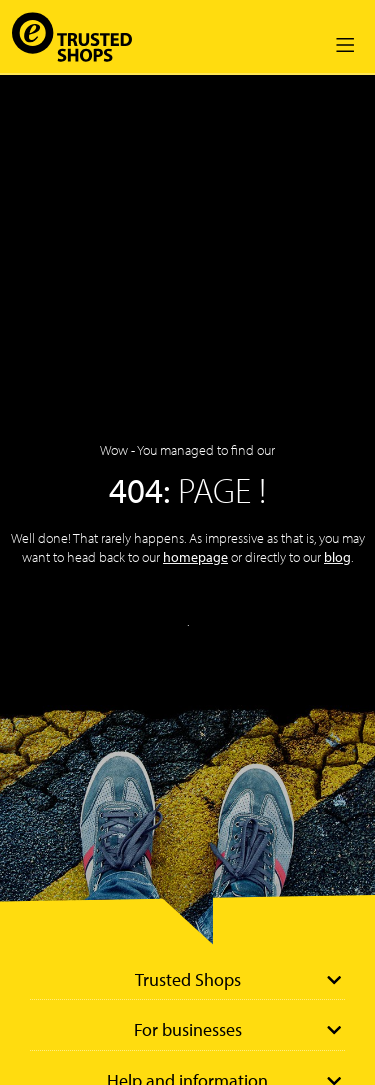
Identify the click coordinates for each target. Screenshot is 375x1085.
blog (337, 557)
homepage (195, 557)
